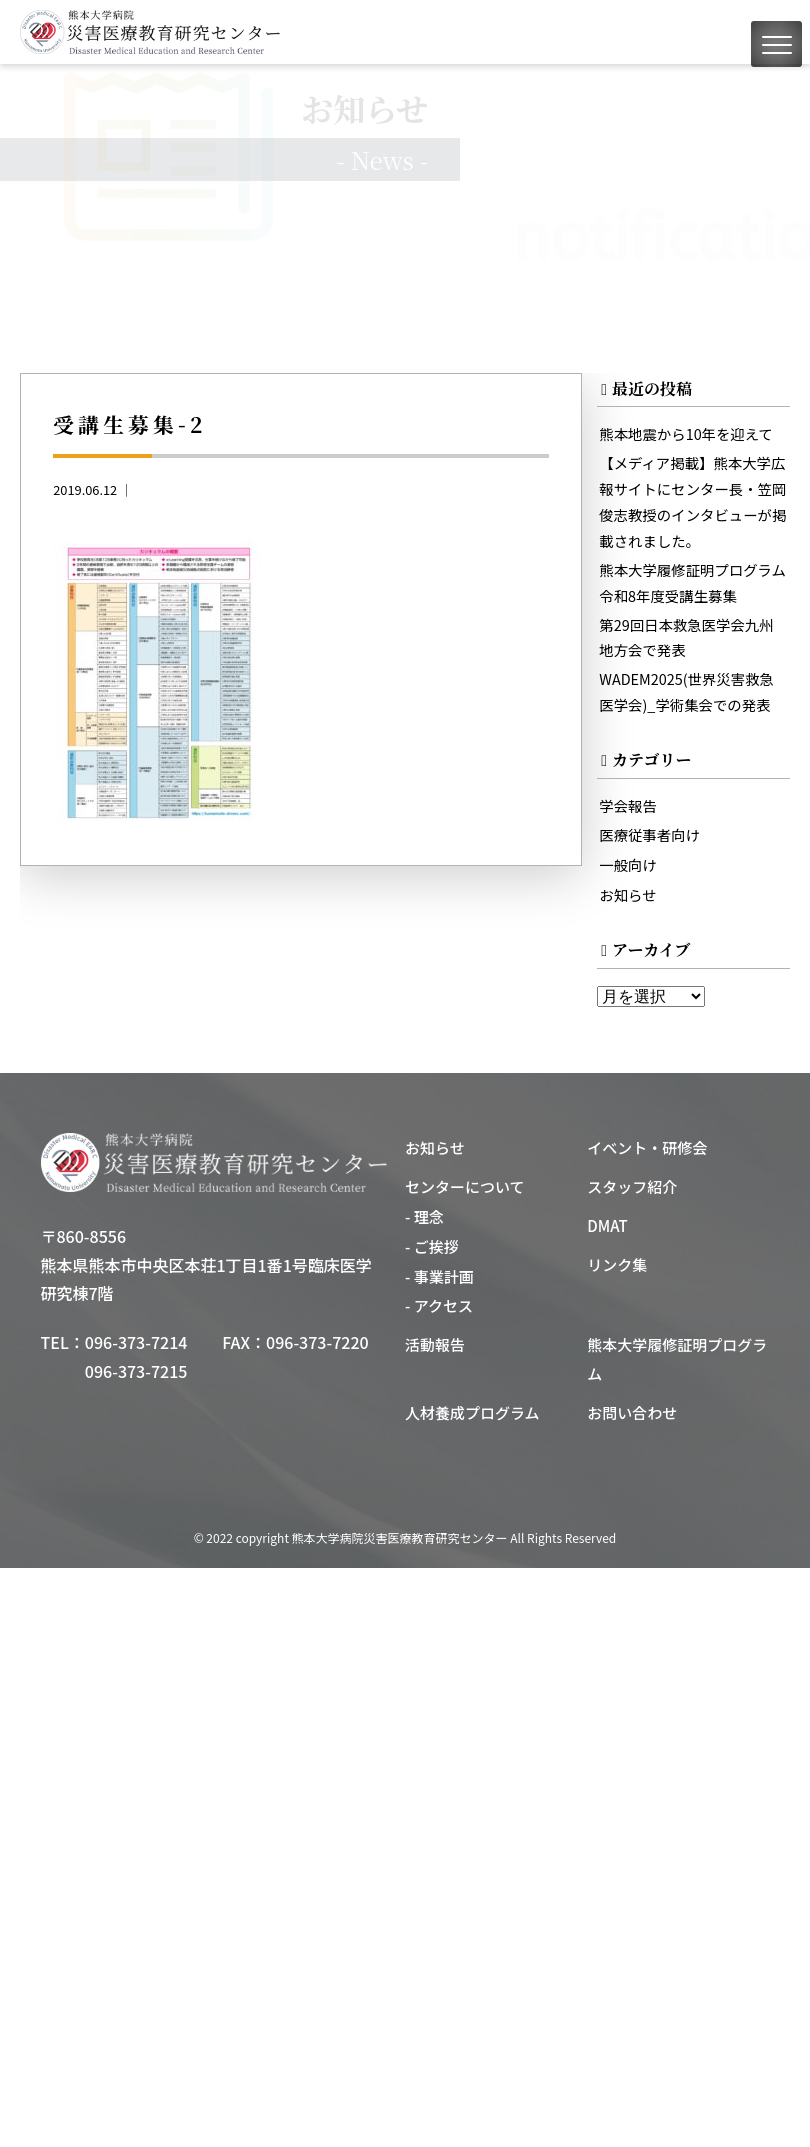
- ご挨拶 (432, 1246)
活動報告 (435, 1344)
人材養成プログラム (472, 1412)
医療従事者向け (649, 834)
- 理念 (424, 1216)
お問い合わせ (632, 1412)
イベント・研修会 (647, 1147)
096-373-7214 (136, 1342)
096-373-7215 (136, 1371)
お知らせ (627, 894)
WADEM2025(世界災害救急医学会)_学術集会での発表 (686, 691)
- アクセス (439, 1305)
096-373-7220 (317, 1342)
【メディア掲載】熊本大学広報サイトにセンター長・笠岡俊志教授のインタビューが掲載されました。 (692, 501)
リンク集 (617, 1264)
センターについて (465, 1186)
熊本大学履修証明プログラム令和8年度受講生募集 (692, 582)
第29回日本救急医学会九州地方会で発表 (686, 637)
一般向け (628, 864)
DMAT (607, 1225)
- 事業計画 (439, 1276)
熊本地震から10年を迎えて (686, 433)
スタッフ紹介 (632, 1186)
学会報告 (628, 805)
